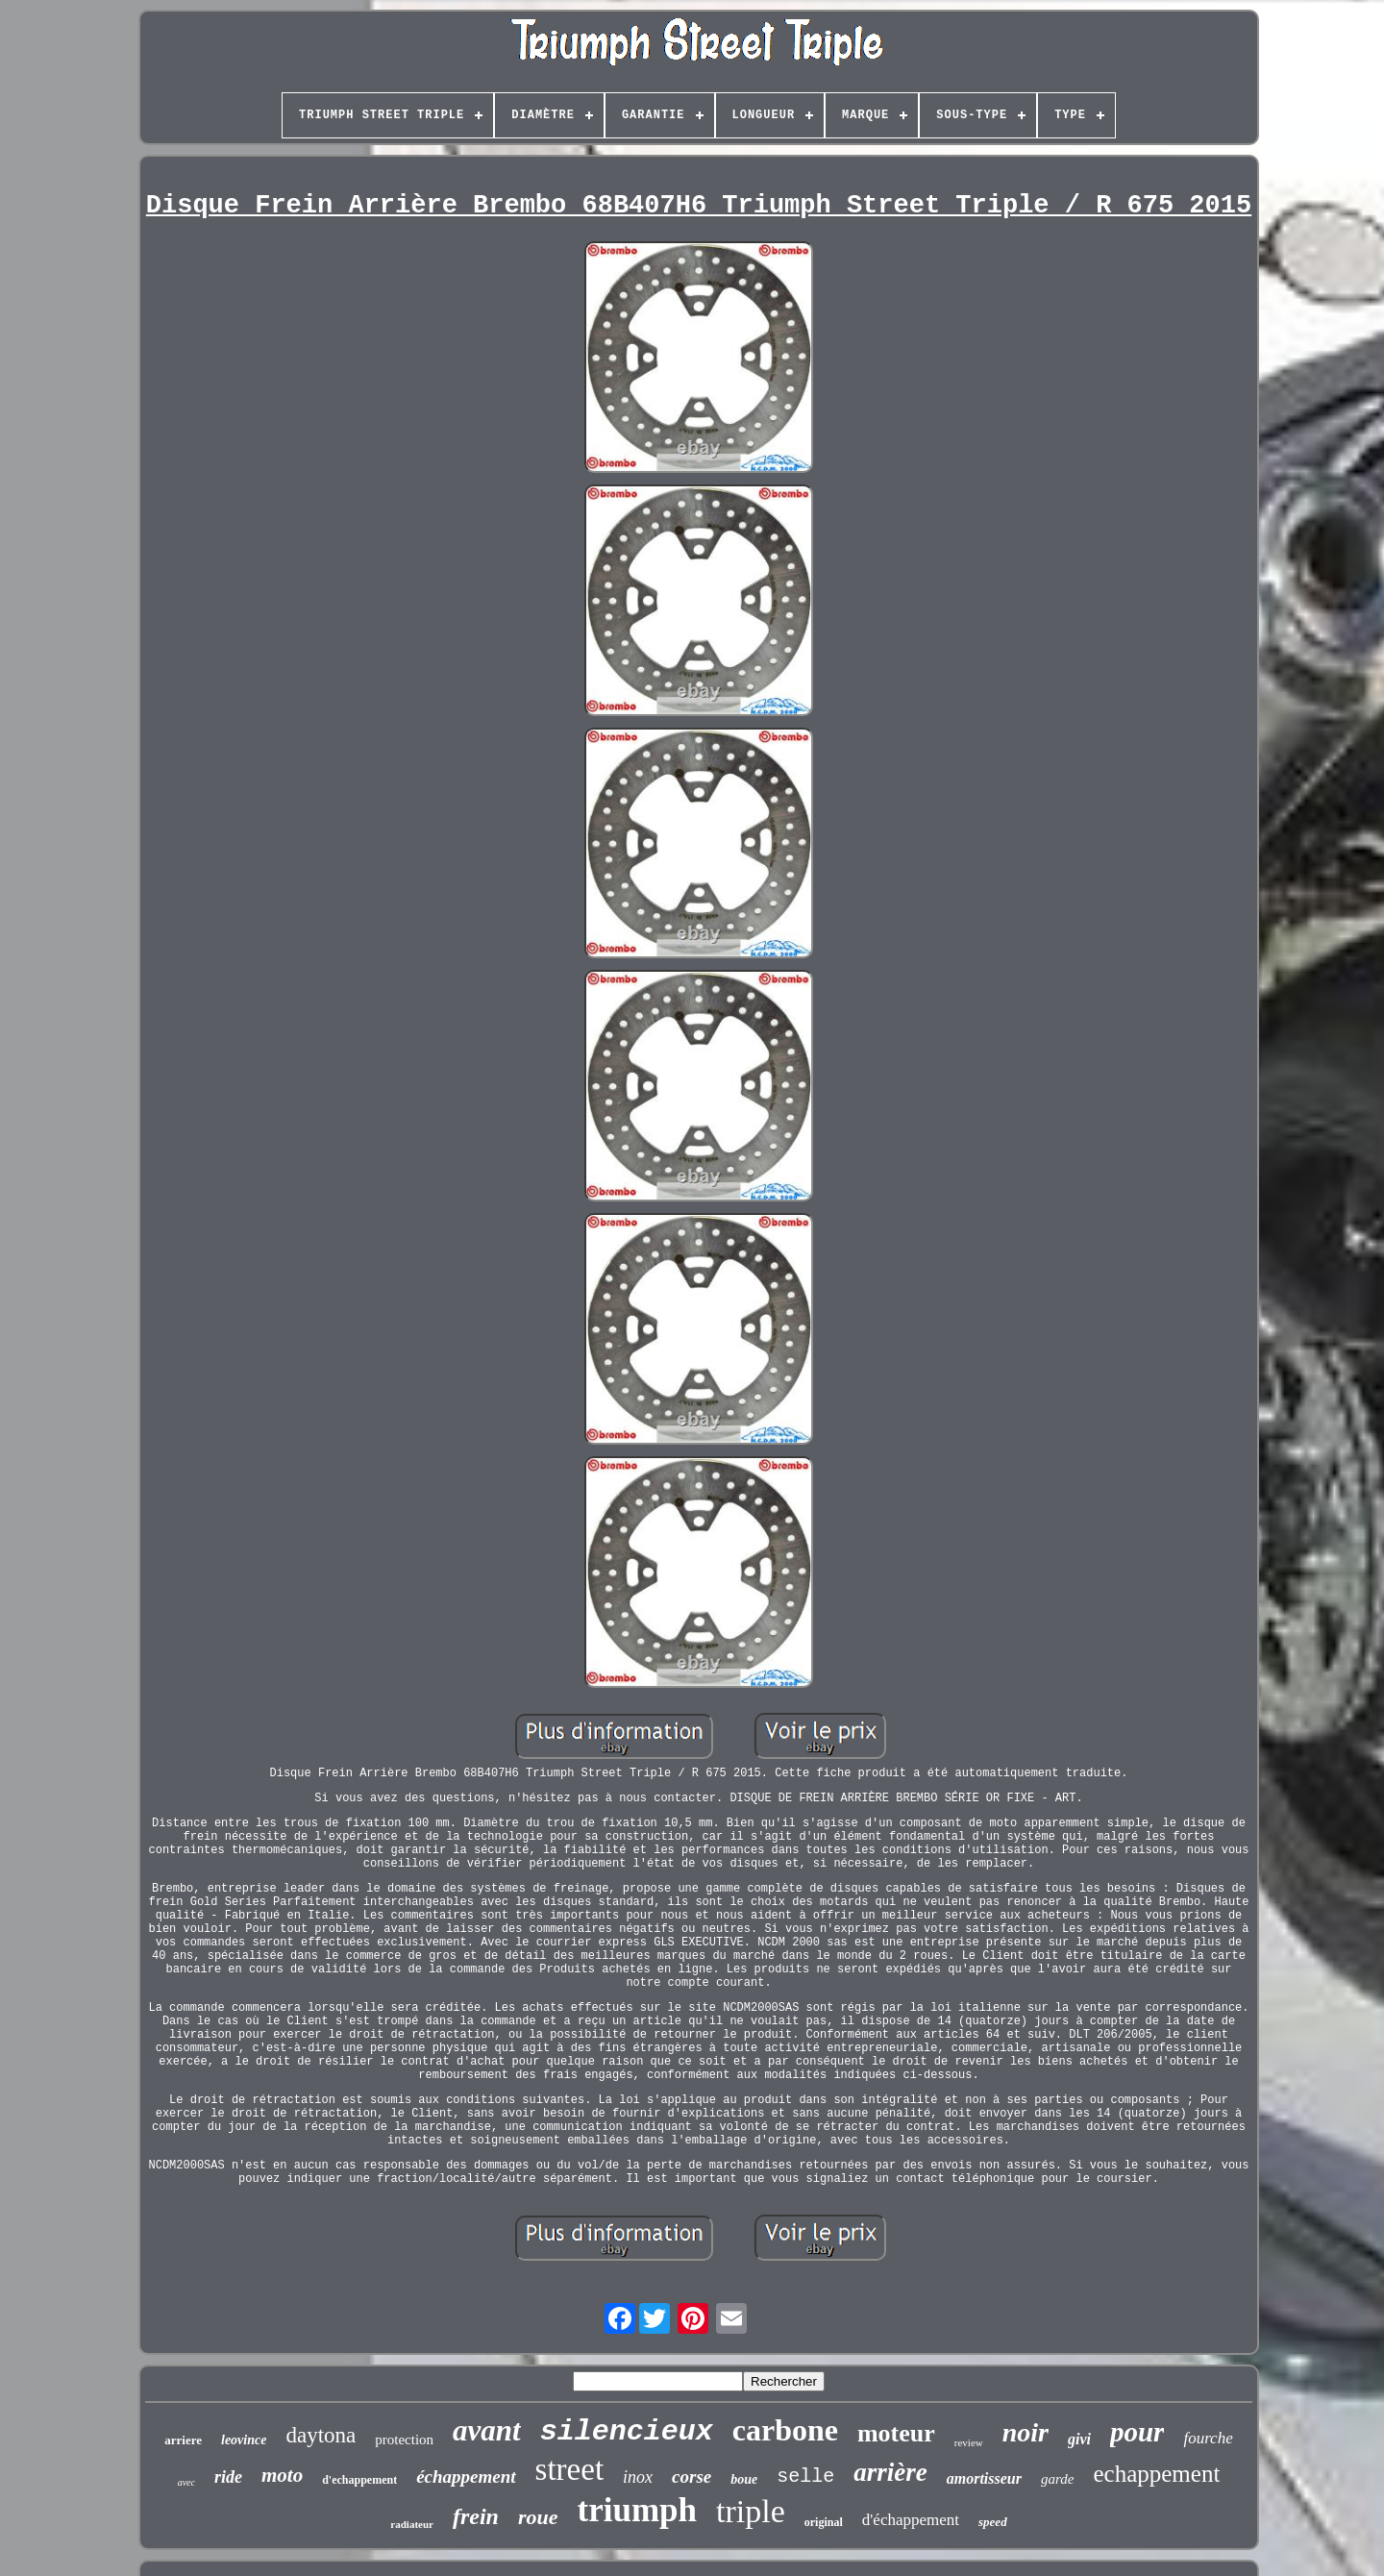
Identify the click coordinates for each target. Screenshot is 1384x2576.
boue (743, 2479)
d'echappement (359, 2480)
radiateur (411, 2524)
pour (1137, 2431)
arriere (183, 2440)
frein (476, 2516)
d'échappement (910, 2520)
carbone (785, 2430)
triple (750, 2511)
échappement (465, 2476)
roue (538, 2517)
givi (1079, 2439)
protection (404, 2439)
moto (282, 2475)
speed (992, 2521)
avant (487, 2430)
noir (1025, 2432)
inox (638, 2477)
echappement (1156, 2474)
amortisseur (984, 2478)
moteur (896, 2433)
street (569, 2469)
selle (805, 2476)
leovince (243, 2440)
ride (228, 2477)
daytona (320, 2435)
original (823, 2522)
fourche (1207, 2438)
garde (1057, 2479)
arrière (890, 2472)
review (968, 2442)
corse (691, 2476)
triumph (637, 2510)
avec (186, 2482)
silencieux (626, 2431)
